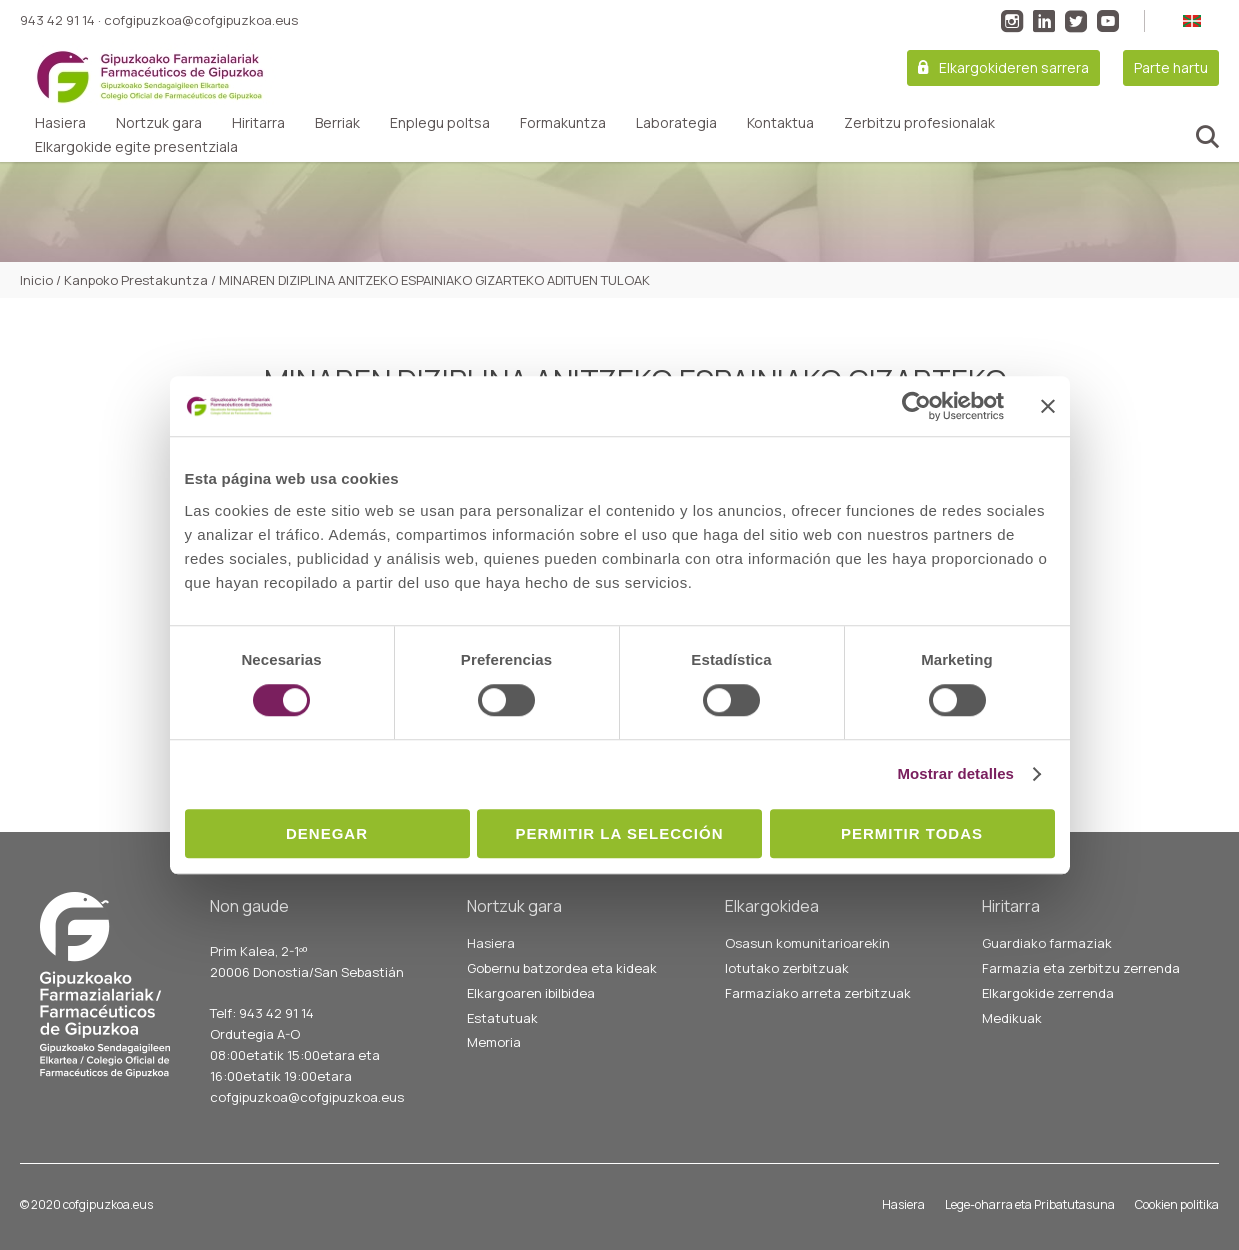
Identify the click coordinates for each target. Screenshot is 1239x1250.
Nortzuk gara (159, 123)
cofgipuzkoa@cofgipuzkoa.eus (201, 20)
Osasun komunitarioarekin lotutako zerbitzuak (807, 955)
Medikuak (1012, 1018)
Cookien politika (1177, 1204)
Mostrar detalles (955, 773)
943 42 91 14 (57, 20)
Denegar (327, 833)
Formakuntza (563, 123)
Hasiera (60, 123)
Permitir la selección (620, 833)
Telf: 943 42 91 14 (262, 1013)
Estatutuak (502, 1018)
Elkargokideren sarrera (1014, 67)
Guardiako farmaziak (1047, 943)
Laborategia (676, 123)
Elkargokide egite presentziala (136, 147)
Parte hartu (1171, 67)
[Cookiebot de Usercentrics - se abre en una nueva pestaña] (916, 406)
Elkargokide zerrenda (1048, 993)
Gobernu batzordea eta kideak (562, 968)
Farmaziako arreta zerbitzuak (818, 993)
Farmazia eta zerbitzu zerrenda (1081, 968)
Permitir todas (912, 833)
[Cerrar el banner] (1048, 406)
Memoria (494, 1042)
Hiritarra (258, 123)
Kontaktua (780, 123)
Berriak (337, 123)
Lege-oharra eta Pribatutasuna (1030, 1204)
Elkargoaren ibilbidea (531, 993)
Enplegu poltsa (440, 123)
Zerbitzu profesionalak (919, 123)
